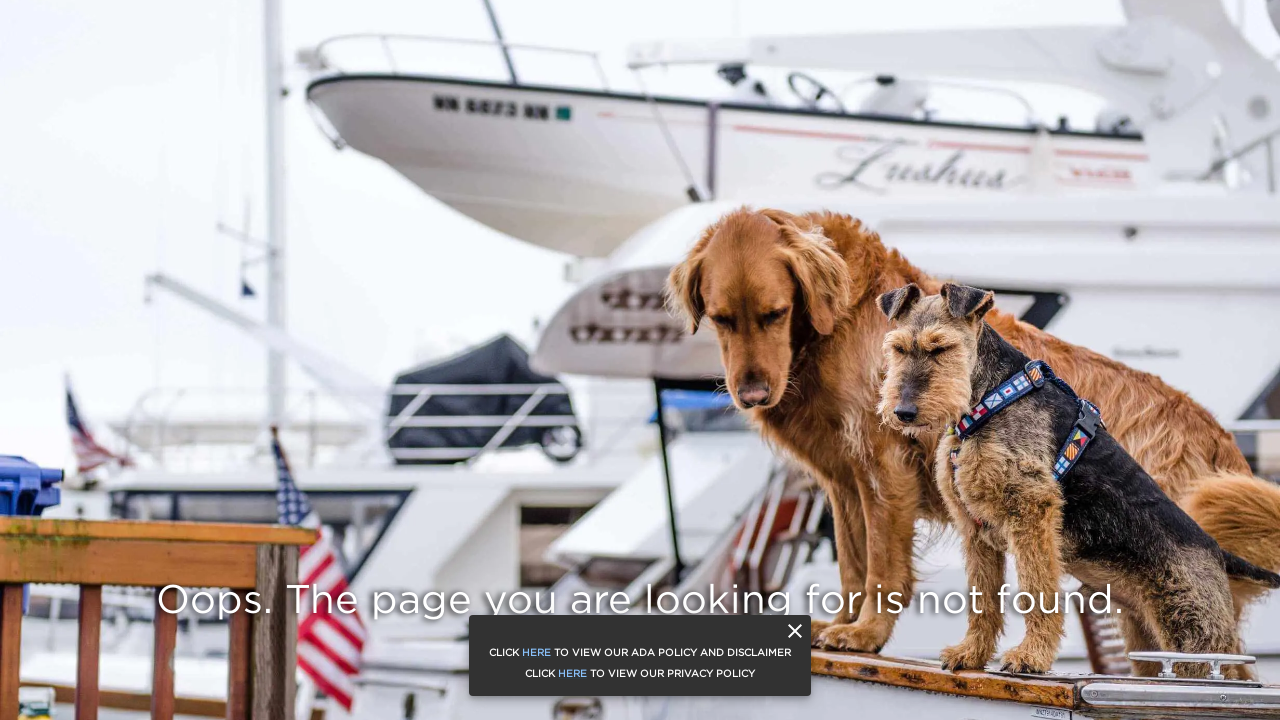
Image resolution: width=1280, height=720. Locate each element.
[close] (795, 631)
